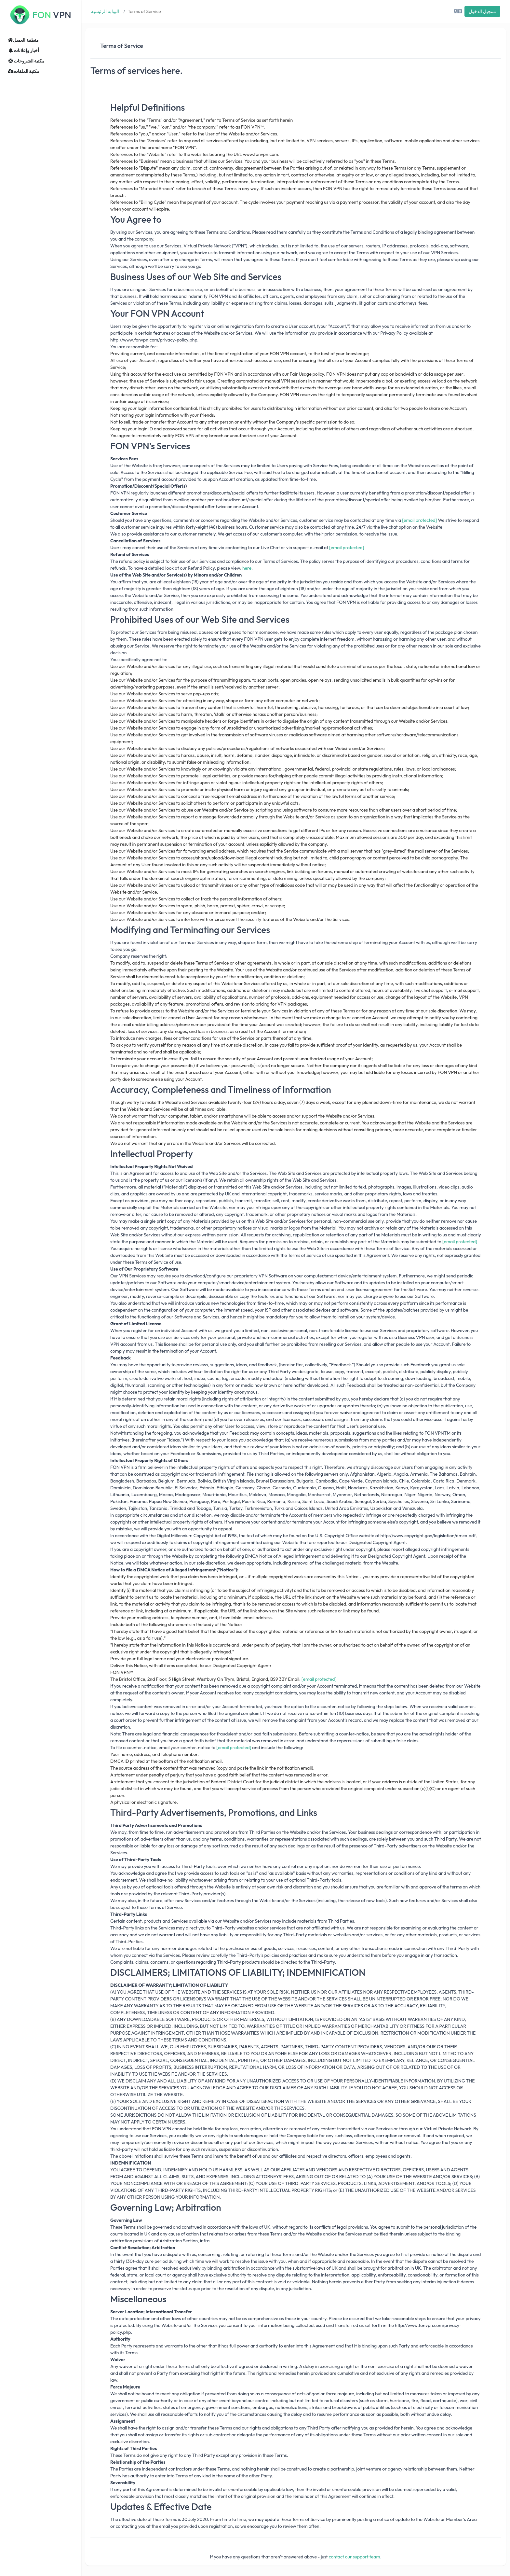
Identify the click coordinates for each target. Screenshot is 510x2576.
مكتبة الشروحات (26, 61)
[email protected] (419, 520)
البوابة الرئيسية (105, 11)
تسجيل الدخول (482, 11)
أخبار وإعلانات (23, 50)
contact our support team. (355, 2557)
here (246, 568)
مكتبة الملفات (23, 71)
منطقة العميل (23, 40)
